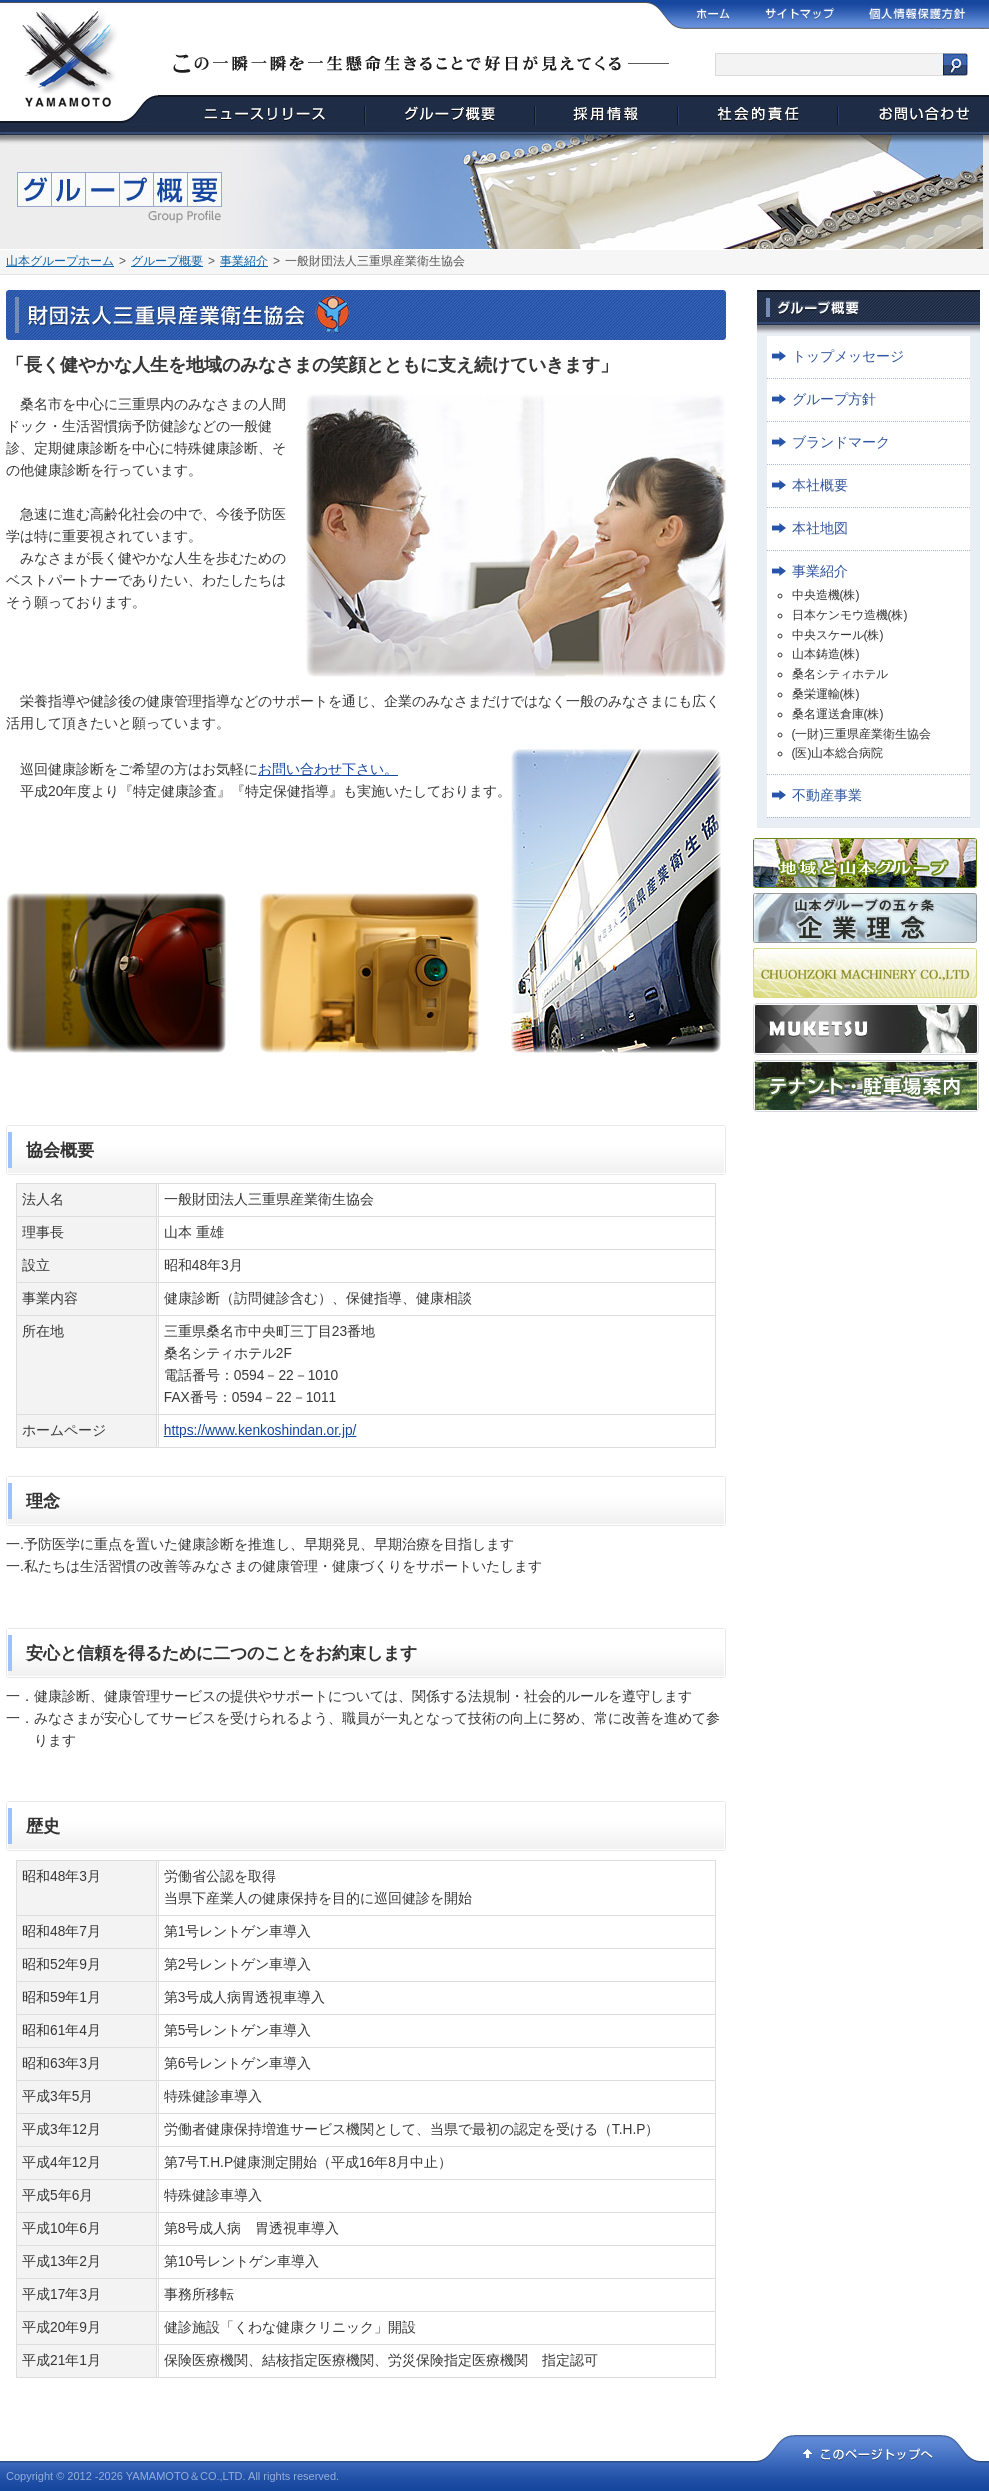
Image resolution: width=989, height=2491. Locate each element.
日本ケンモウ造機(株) (850, 615)
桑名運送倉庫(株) (838, 714)
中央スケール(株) (838, 635)
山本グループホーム (60, 261)
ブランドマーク (841, 442)
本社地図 (820, 528)
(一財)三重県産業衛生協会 (862, 734)
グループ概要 (167, 261)
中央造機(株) (826, 595)
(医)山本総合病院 (838, 753)
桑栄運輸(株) (826, 694)
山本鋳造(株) (826, 654)
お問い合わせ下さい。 (328, 769)
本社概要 (820, 485)
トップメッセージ (848, 356)
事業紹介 (244, 261)
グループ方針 (834, 399)
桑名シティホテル (840, 674)
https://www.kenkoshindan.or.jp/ (260, 1430)
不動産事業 (827, 795)
